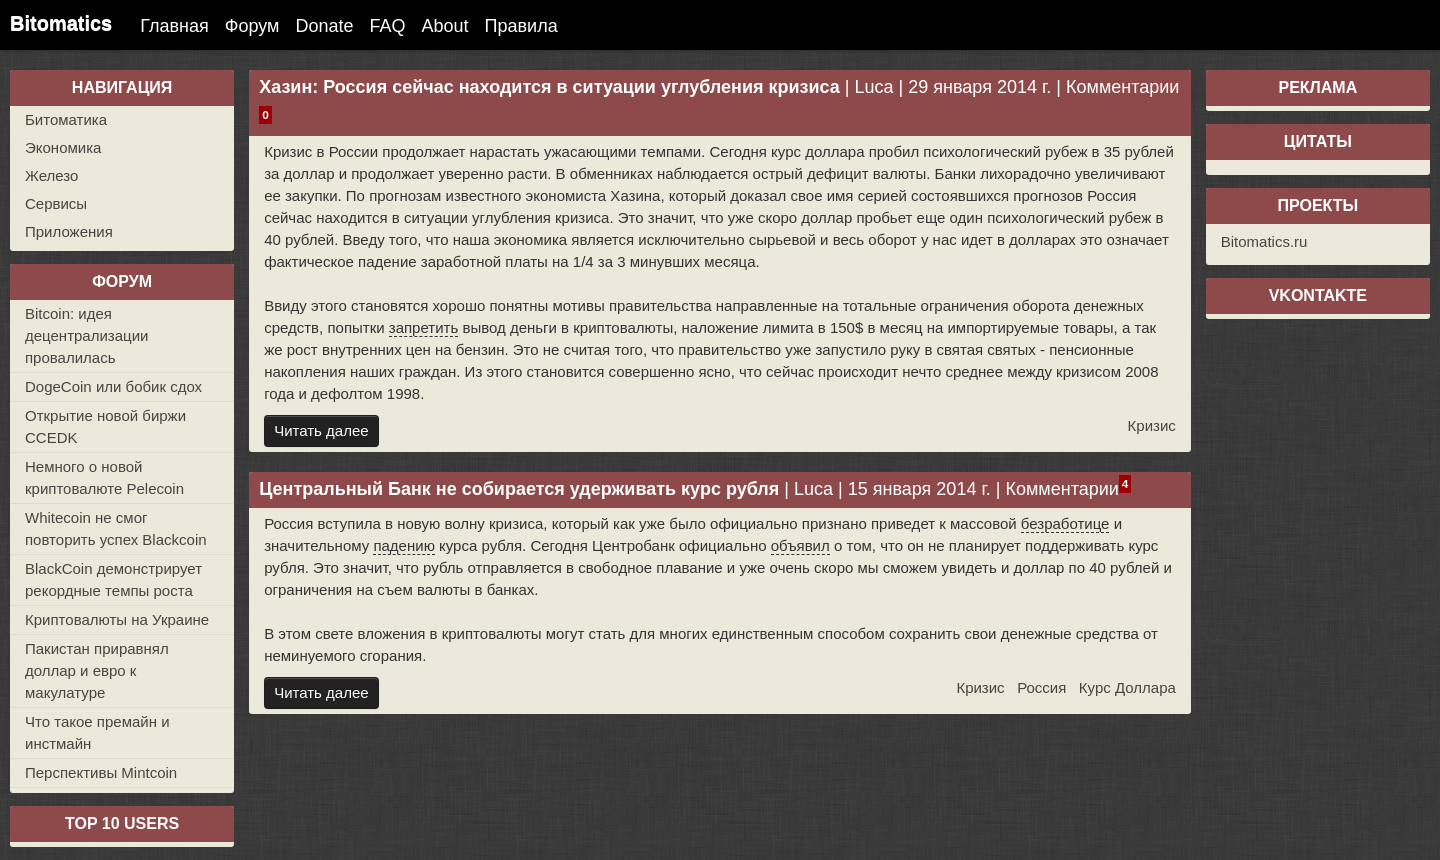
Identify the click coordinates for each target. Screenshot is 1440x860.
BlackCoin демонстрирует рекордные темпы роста (113, 579)
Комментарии (1122, 87)
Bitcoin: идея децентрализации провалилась (86, 335)
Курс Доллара (1127, 687)
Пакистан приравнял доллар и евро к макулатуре (97, 670)
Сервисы (56, 203)
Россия (1041, 687)
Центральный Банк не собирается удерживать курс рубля (519, 489)
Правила (521, 26)
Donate (324, 26)
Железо (51, 175)
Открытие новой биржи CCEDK (105, 426)
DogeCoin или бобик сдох (113, 386)
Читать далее (321, 430)
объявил (800, 545)
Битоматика (66, 119)
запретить (423, 327)
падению (403, 545)
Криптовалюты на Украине (117, 619)
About (445, 26)
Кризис (1152, 425)
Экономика (63, 147)
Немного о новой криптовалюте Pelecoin (104, 477)
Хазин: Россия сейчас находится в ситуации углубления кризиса (549, 87)
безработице (1065, 523)
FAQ (388, 26)
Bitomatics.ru (1264, 241)
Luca (874, 87)
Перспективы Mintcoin (101, 772)
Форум (252, 26)
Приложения (69, 231)
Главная (174, 26)
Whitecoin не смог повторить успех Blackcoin (116, 528)
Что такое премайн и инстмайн (97, 732)
